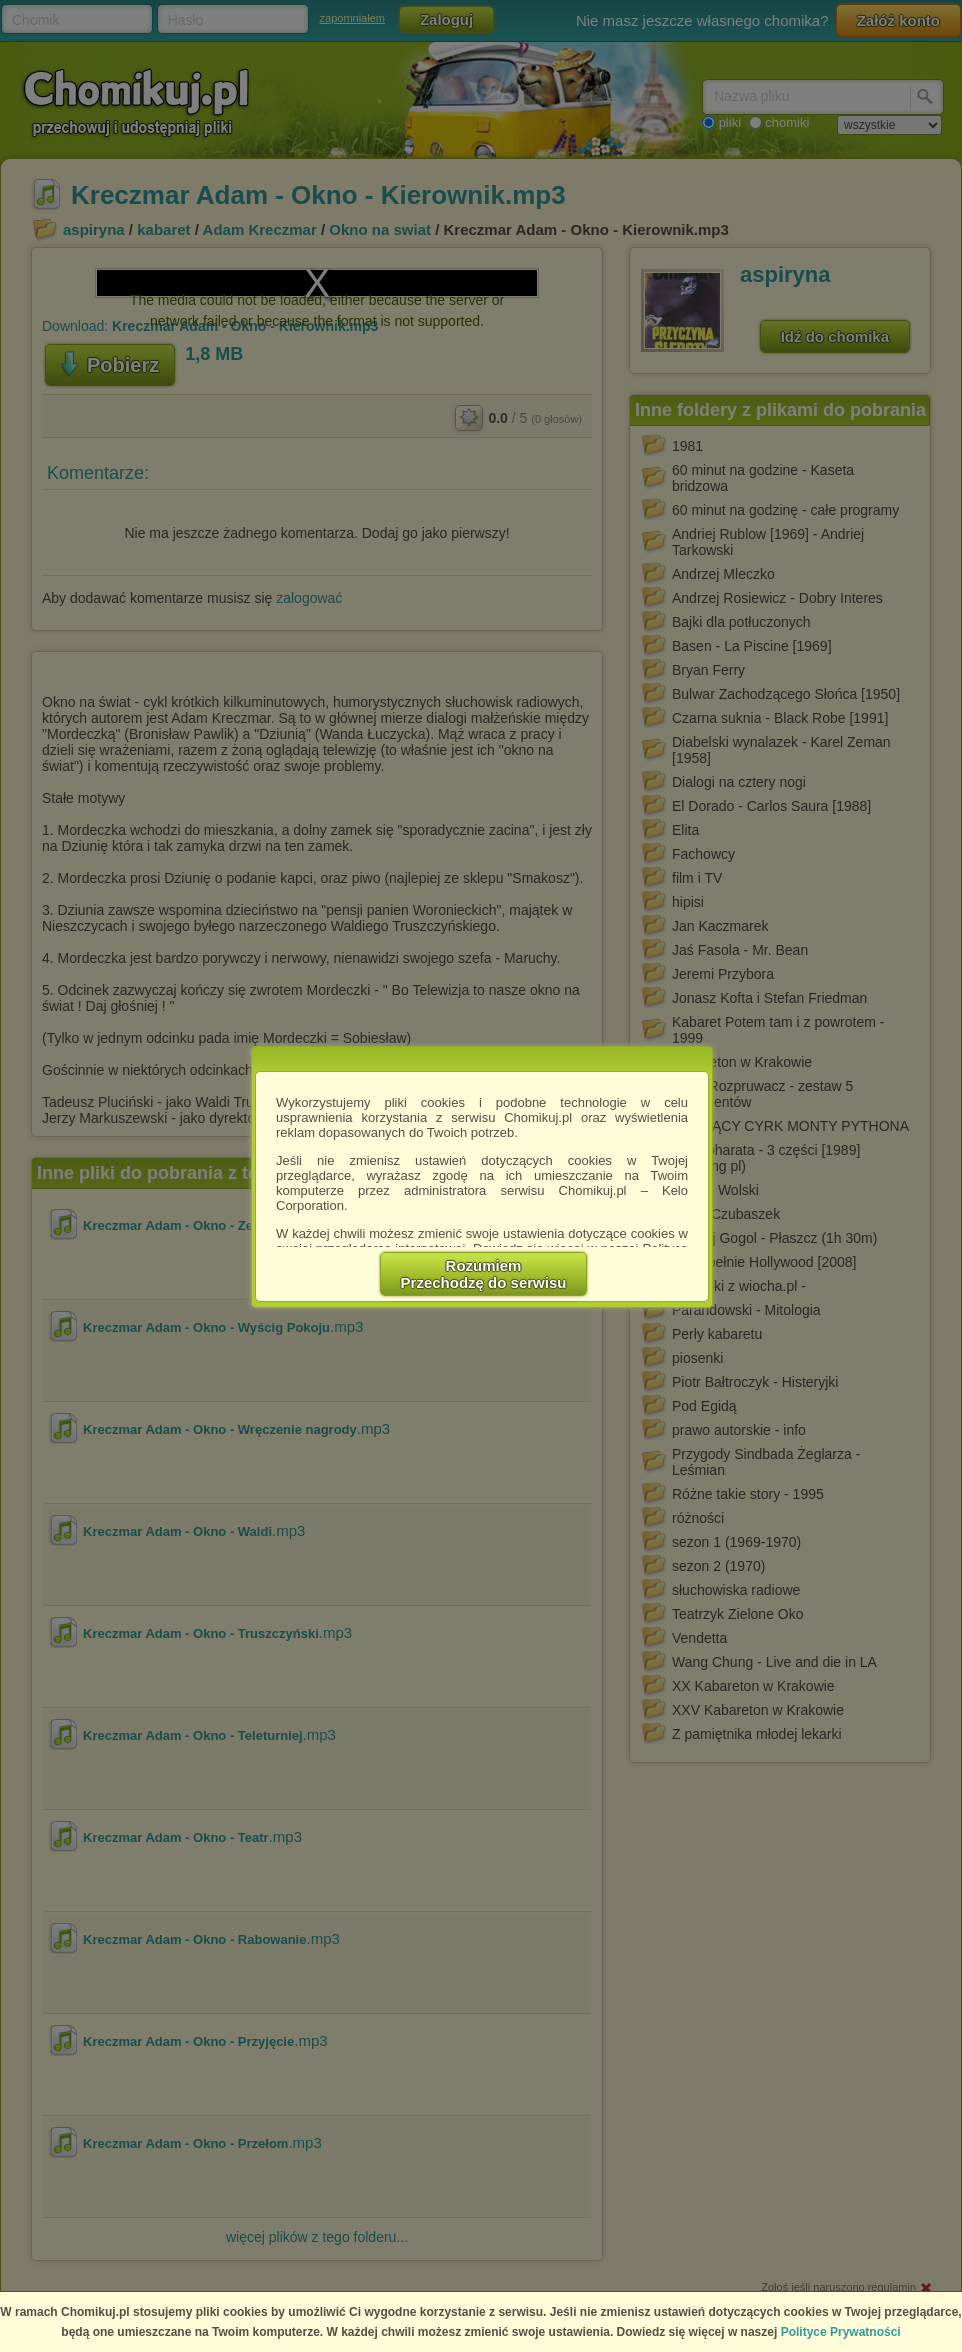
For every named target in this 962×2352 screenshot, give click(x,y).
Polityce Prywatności (841, 2332)
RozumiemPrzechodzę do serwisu (484, 1274)
